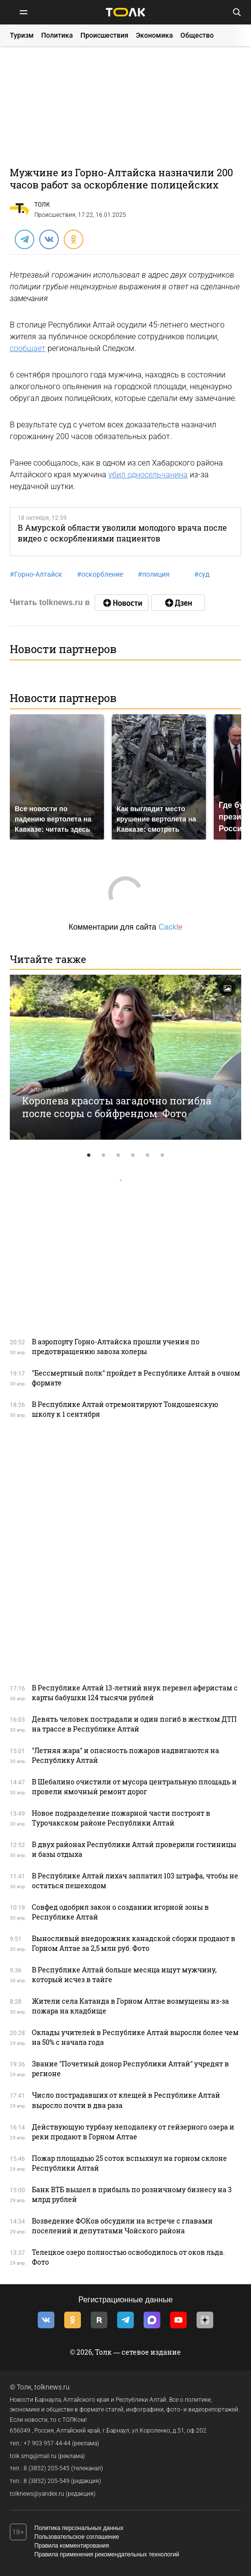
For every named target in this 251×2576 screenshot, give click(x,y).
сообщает (28, 348)
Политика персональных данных (79, 2528)
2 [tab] (103, 1155)
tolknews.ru (52, 2387)
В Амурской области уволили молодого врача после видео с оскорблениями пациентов (122, 532)
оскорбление (100, 574)
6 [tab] (162, 1155)
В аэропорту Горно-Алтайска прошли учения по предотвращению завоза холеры (116, 1346)
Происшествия (104, 35)
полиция (154, 574)
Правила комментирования (71, 2545)
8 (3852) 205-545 (47, 2468)
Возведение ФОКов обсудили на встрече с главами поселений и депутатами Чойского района (122, 2225)
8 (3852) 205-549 (47, 2481)
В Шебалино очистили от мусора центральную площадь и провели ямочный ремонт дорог (134, 1786)
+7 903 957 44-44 (47, 2443)
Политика (57, 35)
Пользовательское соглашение (76, 2536)
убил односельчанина (148, 474)
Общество (197, 35)
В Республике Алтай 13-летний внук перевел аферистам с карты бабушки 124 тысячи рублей (135, 1692)
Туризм (22, 35)
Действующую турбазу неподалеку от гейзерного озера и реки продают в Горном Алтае (133, 2131)
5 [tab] (147, 1155)
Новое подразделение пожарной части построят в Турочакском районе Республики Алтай (121, 1817)
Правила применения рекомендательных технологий (106, 2554)
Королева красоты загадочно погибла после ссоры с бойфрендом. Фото (116, 1107)
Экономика (154, 35)
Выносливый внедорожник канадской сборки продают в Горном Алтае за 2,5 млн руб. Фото (133, 1943)
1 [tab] (89, 1155)
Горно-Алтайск (36, 574)
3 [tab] (118, 1155)
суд (201, 574)
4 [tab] (133, 1155)
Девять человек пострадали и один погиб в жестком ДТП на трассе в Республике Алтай (134, 1723)
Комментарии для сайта (125, 927)
